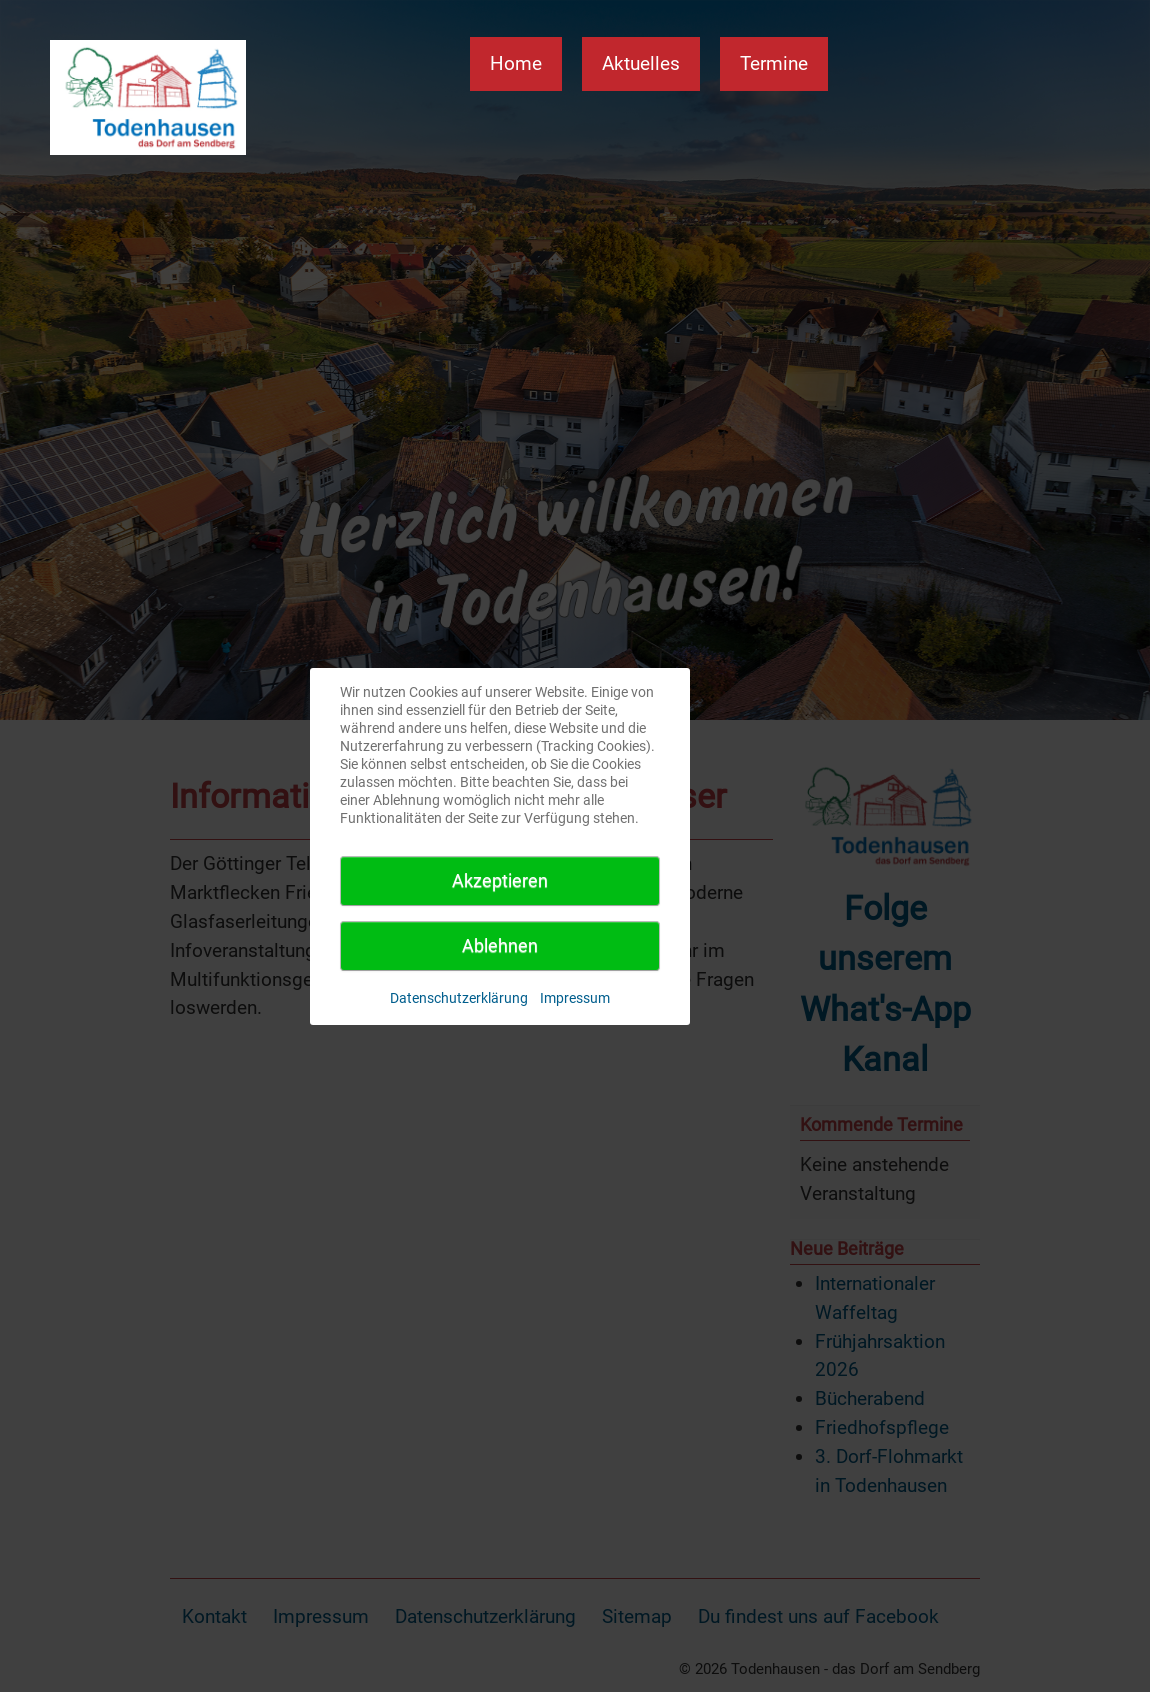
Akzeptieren (500, 880)
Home (516, 63)
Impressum (575, 998)
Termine (774, 63)
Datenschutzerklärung (459, 998)
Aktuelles (641, 63)
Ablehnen (500, 945)
